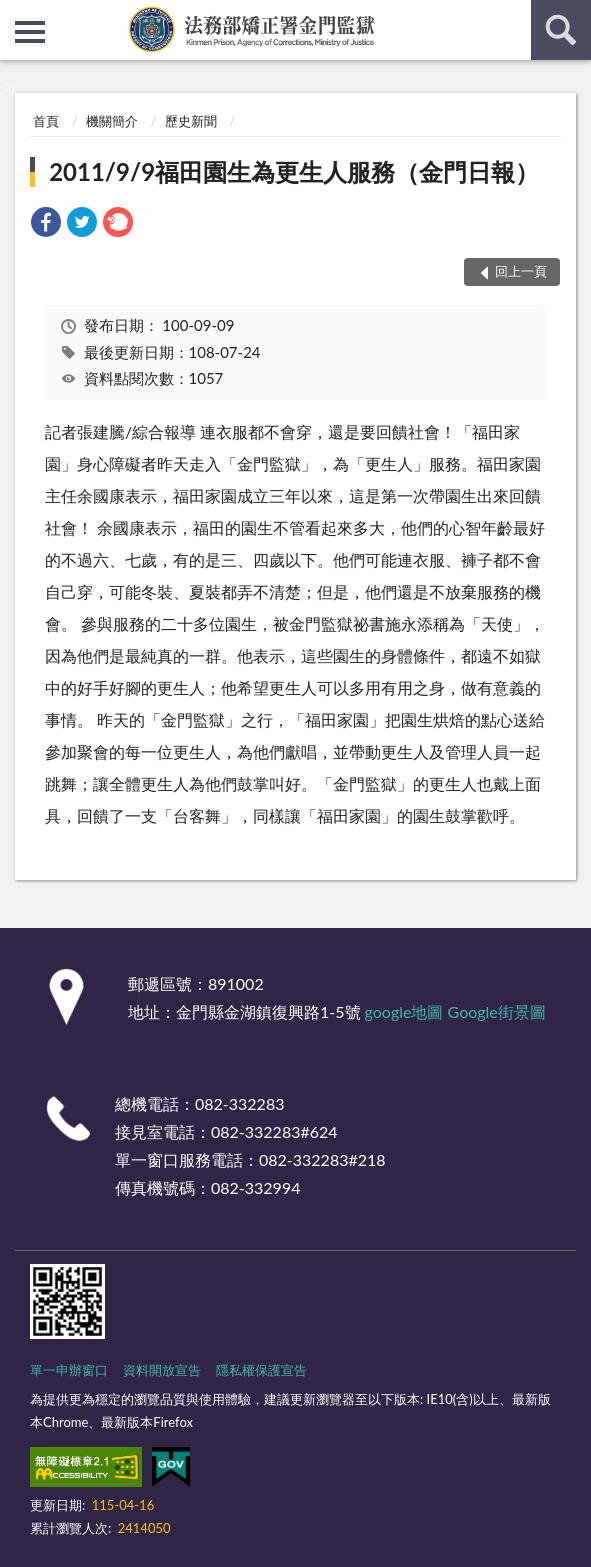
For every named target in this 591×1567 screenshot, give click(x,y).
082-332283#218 (322, 1159)
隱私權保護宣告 (261, 1370)
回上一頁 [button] (521, 271)
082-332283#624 (274, 1131)
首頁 (46, 121)
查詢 (561, 30)
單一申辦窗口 (69, 1370)
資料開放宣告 (162, 1370)
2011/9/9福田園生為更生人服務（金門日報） (294, 171)
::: (16, 15)
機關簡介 (112, 121)
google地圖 (404, 1011)
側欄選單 (30, 32)
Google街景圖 (497, 1011)
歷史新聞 (191, 121)
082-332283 (239, 1103)
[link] (46, 224)
